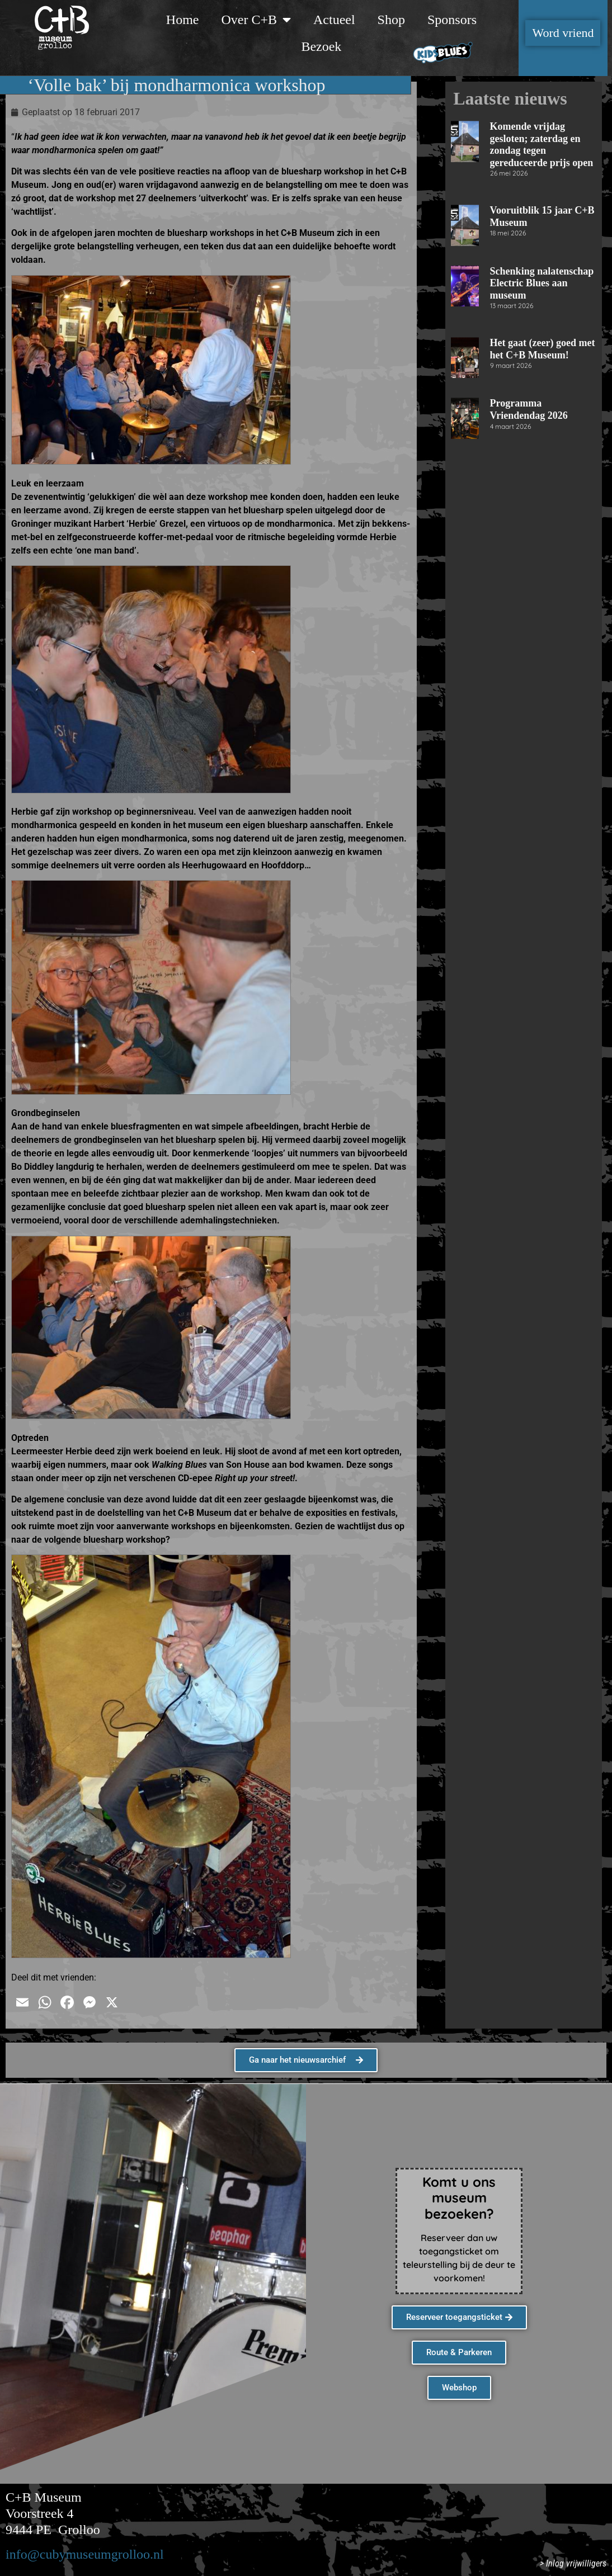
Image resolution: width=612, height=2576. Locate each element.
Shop (391, 19)
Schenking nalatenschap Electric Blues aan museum (542, 283)
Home (182, 19)
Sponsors (452, 19)
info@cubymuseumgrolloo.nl (85, 2554)
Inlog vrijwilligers (576, 2563)
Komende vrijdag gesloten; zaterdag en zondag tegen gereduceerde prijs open (542, 144)
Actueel (334, 19)
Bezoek (321, 46)
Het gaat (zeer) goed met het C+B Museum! (542, 349)
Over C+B (256, 19)
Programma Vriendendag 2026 (529, 409)
